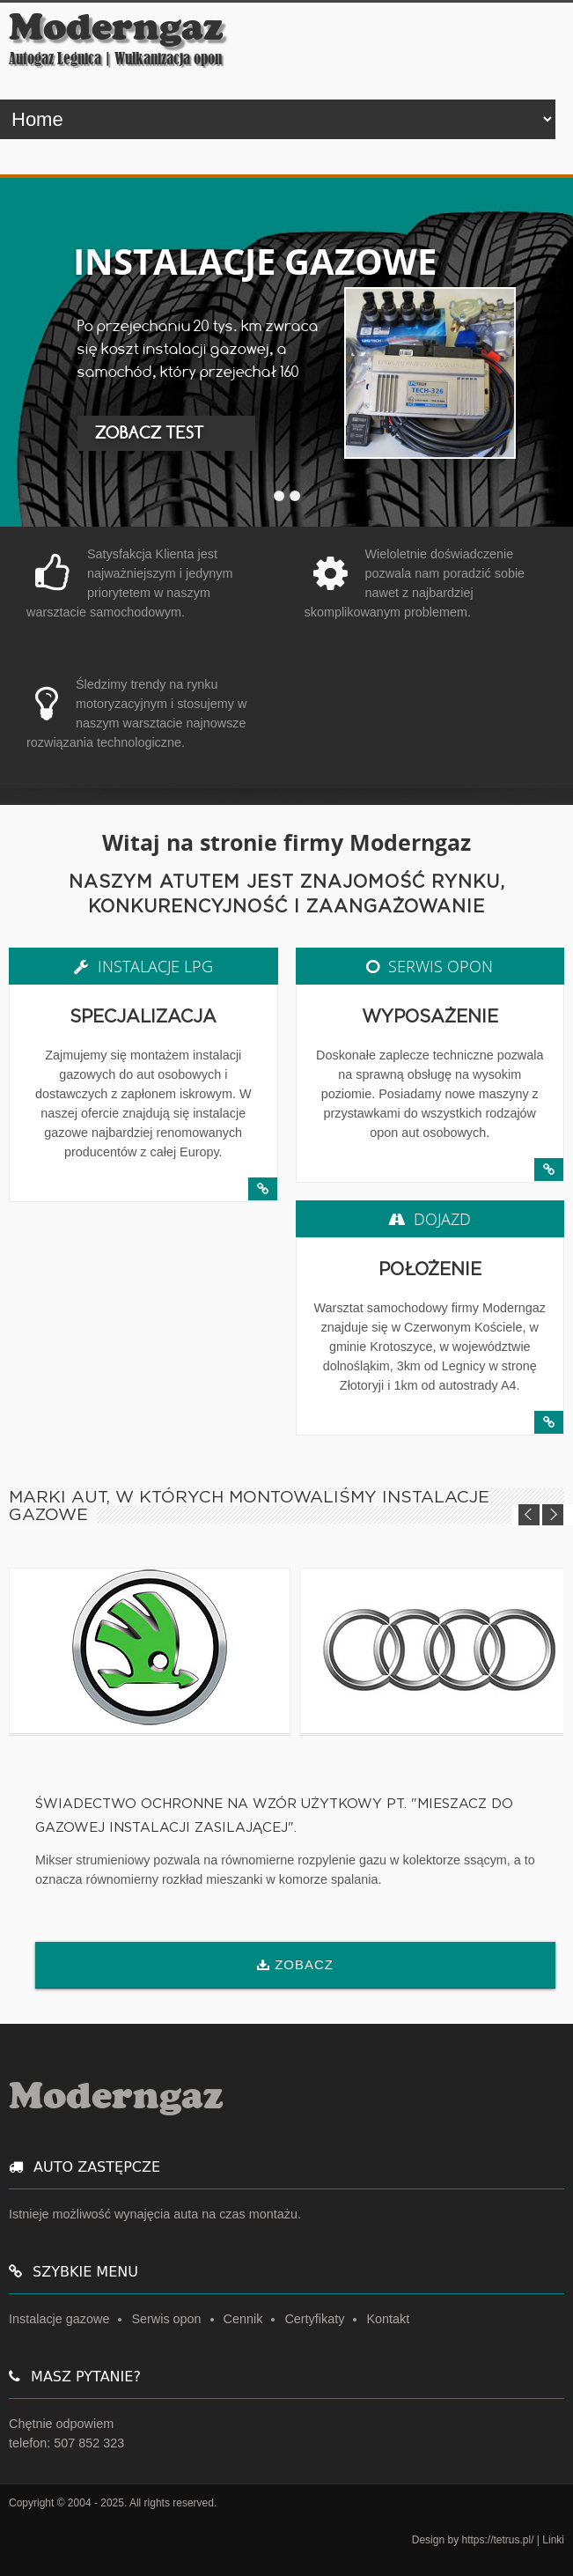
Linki (553, 2540)
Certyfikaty (314, 2319)
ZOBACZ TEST (149, 433)
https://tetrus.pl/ (497, 2540)
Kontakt (387, 2319)
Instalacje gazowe (59, 2319)
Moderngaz (116, 27)
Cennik (243, 2319)
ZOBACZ (304, 1964)
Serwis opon (166, 2319)
